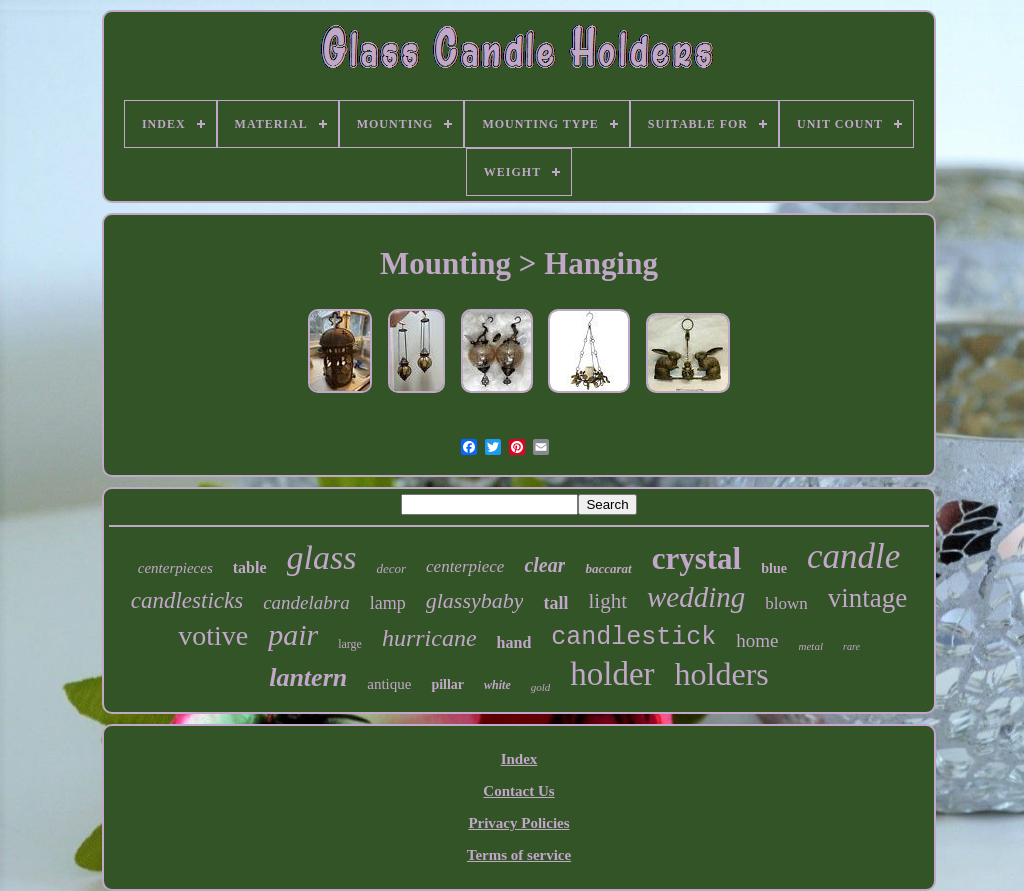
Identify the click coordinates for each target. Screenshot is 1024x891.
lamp (388, 603)
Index (519, 759)
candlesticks (187, 600)
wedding (696, 597)
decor (391, 568)
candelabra (306, 602)
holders (722, 674)
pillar (447, 684)
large (350, 644)
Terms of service (519, 855)
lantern (308, 677)
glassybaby (475, 600)
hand (514, 642)
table (250, 567)
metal (811, 646)
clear (544, 565)
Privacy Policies (518, 823)
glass (322, 557)
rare (851, 646)
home (757, 640)
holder (612, 674)
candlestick (633, 637)
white (497, 685)
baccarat (608, 568)
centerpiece (465, 566)
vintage (867, 598)
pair (293, 634)
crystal (697, 558)
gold (541, 687)
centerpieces (175, 568)
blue (774, 568)
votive (213, 635)
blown (786, 603)
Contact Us (518, 791)
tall (555, 603)
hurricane (429, 638)
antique (389, 684)
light (607, 601)
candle (853, 556)
